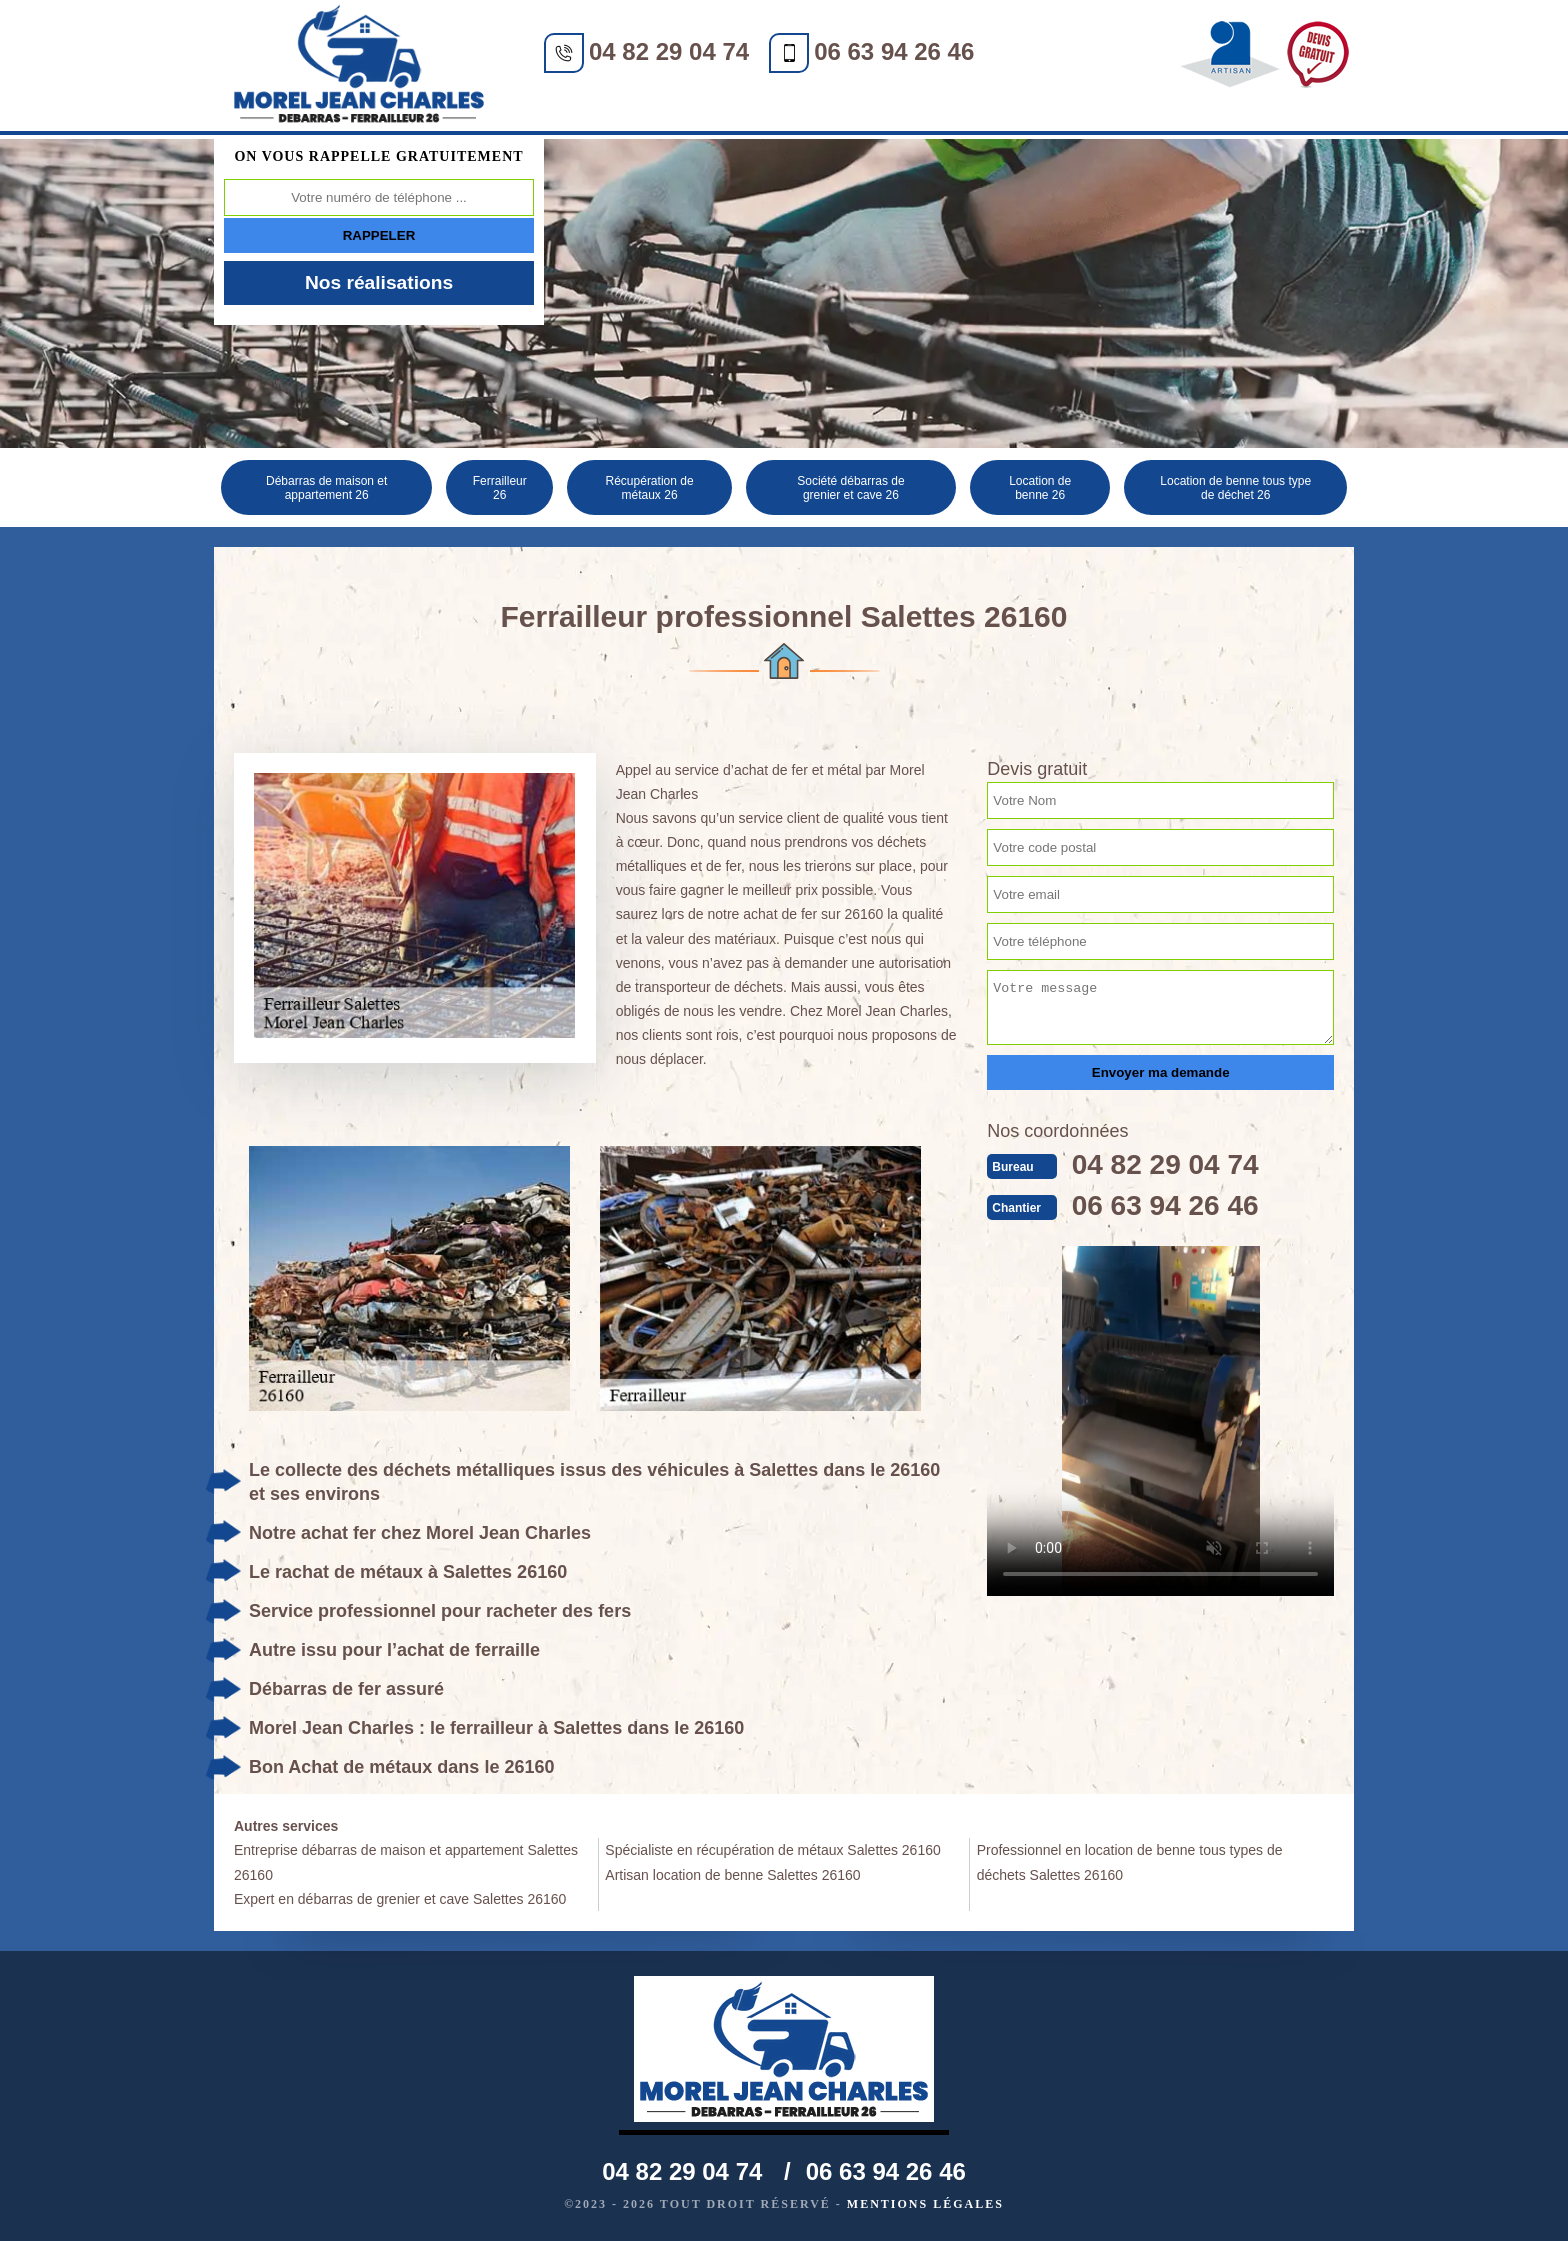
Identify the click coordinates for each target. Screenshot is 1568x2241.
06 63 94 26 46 (894, 51)
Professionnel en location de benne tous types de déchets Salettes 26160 (1130, 1862)
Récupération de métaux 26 (651, 488)
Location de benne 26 (1041, 488)
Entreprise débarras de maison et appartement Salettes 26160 (406, 1862)
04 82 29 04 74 (669, 51)
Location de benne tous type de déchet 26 (1236, 488)
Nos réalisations (379, 282)
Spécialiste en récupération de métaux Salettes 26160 (772, 1850)
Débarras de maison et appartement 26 (325, 488)
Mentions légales (925, 2204)
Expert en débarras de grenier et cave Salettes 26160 (400, 1899)
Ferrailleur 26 (500, 488)
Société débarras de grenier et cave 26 (851, 488)
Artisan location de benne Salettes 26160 (732, 1875)
